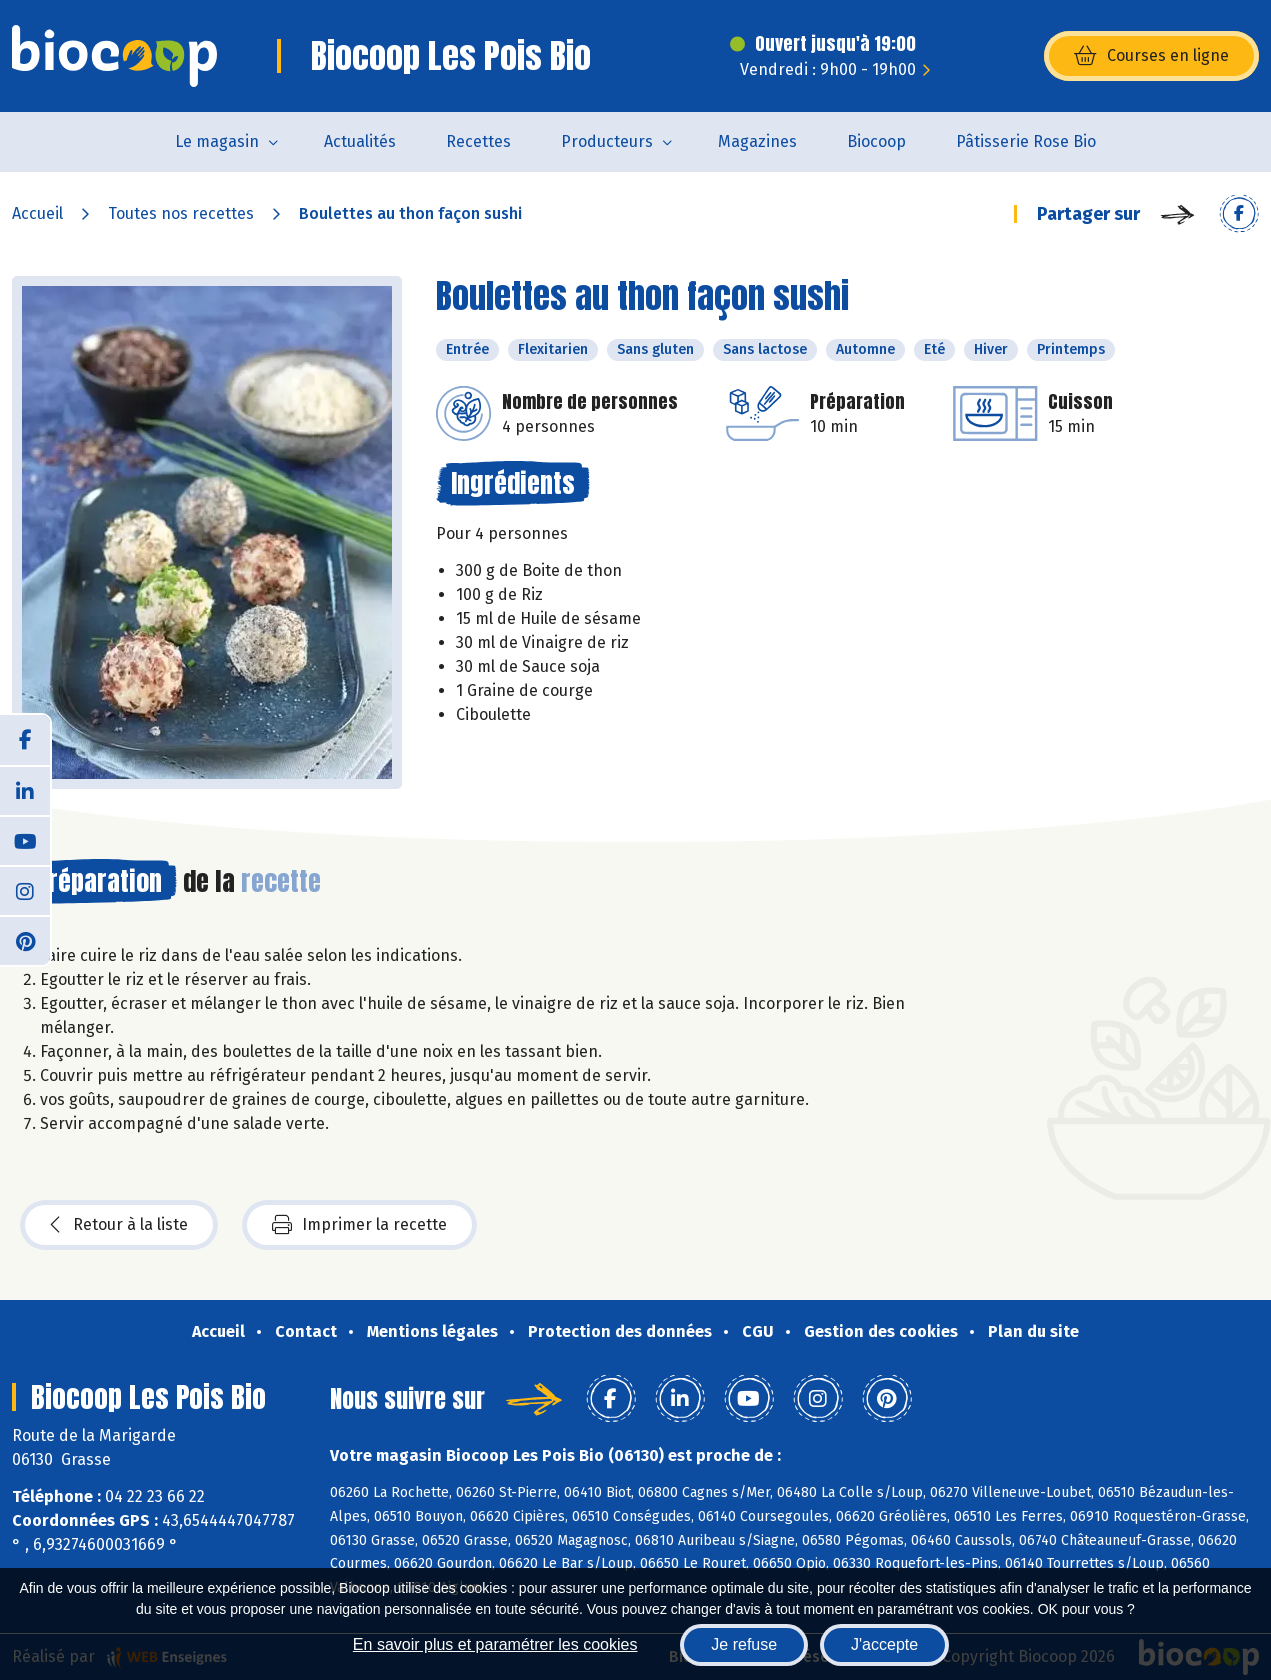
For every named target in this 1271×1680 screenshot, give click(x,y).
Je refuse (744, 1644)
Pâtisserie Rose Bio (1026, 141)
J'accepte (884, 1644)
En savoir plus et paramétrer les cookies (495, 1644)
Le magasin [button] (217, 141)
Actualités (360, 141)
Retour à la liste (119, 1225)
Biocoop (876, 141)
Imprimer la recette (359, 1225)
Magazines (757, 141)
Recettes (478, 141)
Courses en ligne (1151, 56)
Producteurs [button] (607, 141)
